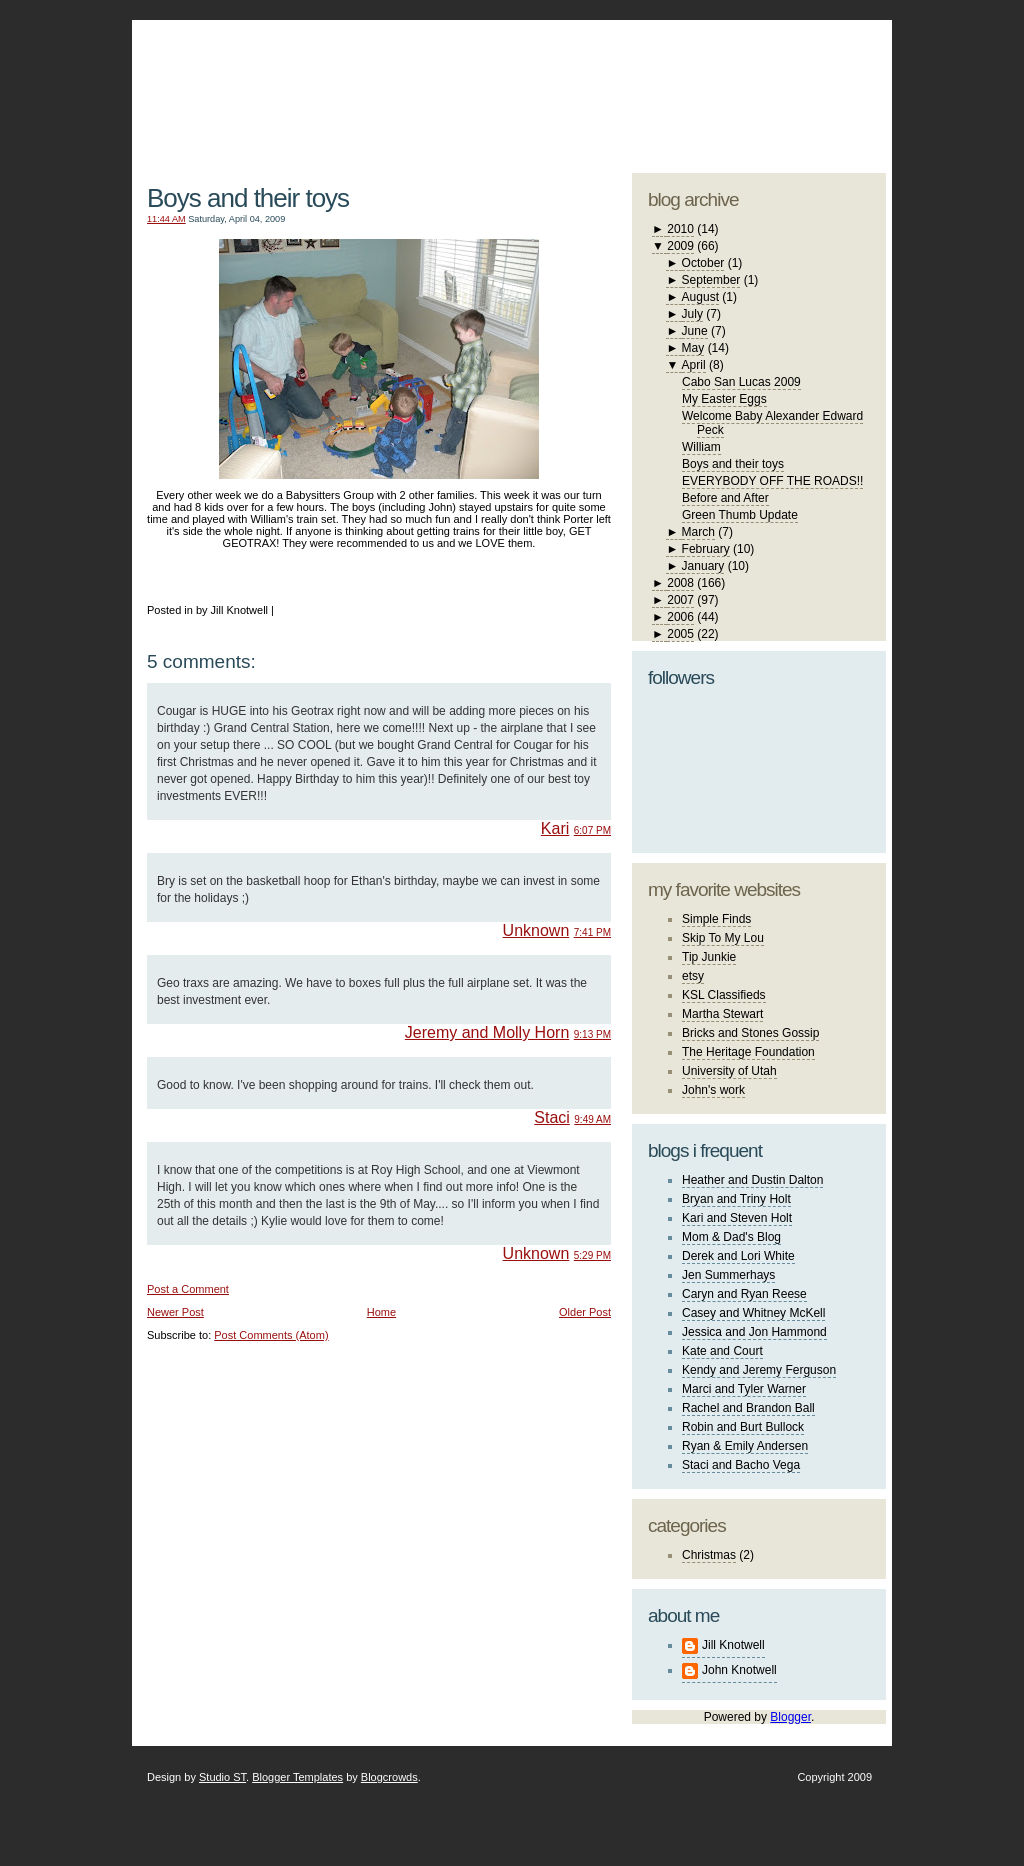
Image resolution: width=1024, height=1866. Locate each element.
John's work (713, 1090)
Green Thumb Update (740, 515)
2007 (680, 600)
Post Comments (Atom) (271, 1335)
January (703, 566)
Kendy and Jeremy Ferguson (759, 1370)
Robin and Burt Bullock (743, 1427)
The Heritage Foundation (748, 1052)
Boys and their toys (248, 198)
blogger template (811, 70)
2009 (680, 246)
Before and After (725, 498)
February (706, 549)
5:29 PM (592, 1255)
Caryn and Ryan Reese (744, 1294)
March (698, 532)
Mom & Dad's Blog (731, 1237)
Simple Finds (716, 919)
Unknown (536, 930)
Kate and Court (722, 1351)
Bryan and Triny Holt (736, 1199)
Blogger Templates (297, 1777)
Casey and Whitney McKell (753, 1313)
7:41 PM (592, 932)
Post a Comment (188, 1289)
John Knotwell (739, 1670)
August (700, 297)
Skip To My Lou (723, 938)
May (693, 348)
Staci (552, 1117)
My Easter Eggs (724, 399)
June (695, 331)
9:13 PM (592, 1034)
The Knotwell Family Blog (374, 80)
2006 (680, 617)
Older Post (585, 1312)
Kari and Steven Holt (737, 1218)
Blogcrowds (389, 1777)
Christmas (709, 1555)
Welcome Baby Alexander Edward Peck (772, 423)
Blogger (790, 1717)
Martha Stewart (722, 1014)
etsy (693, 976)
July (692, 314)
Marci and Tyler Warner (744, 1389)
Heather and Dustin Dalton (752, 1180)
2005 (680, 634)
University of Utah (729, 1071)
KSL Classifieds (724, 995)
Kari (555, 828)
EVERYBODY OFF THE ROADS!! (772, 481)
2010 (680, 229)
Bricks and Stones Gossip (750, 1033)
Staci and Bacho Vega (741, 1465)
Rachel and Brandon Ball (748, 1408)
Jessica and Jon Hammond (754, 1332)
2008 (680, 583)
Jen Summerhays (728, 1275)
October (703, 263)
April (694, 365)
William (701, 447)
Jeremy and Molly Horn (487, 1032)
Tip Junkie (709, 957)
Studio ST (222, 1777)
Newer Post (175, 1312)
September (711, 280)
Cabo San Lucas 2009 (741, 382)
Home (381, 1312)
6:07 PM (592, 830)
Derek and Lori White (738, 1256)
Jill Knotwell (733, 1645)
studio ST (729, 86)
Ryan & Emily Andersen (745, 1446)
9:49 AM (592, 1119)
